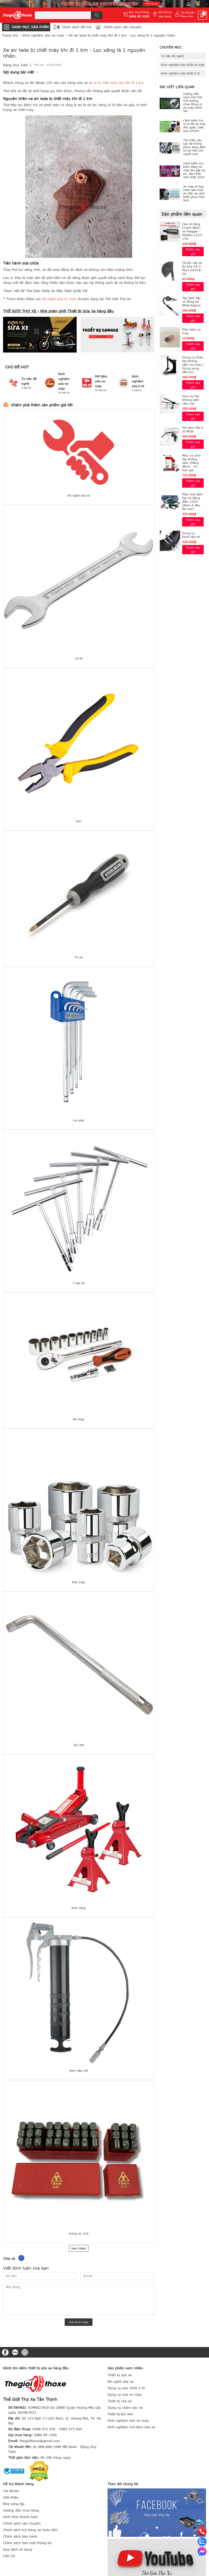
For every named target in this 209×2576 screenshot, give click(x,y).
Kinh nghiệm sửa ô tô (138, 381)
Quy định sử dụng (17, 2549)
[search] (96, 15)
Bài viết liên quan (177, 87)
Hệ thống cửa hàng (165, 14)
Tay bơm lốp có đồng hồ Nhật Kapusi (191, 301)
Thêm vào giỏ (193, 251)
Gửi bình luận (78, 2322)
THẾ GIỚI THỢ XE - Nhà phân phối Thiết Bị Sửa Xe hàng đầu (58, 311)
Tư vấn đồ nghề (172, 56)
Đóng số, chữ (78, 2233)
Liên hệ (9, 2556)
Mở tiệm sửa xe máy (101, 381)
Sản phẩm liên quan (181, 213)
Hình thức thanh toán (20, 2517)
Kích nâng (79, 1908)
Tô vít (78, 957)
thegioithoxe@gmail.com (40, 2441)
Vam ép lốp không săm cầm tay (190, 399)
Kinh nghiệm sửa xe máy (128, 2420)
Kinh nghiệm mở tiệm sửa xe (131, 2427)
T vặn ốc (79, 1283)
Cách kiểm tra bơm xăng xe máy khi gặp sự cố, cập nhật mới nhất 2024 (194, 170)
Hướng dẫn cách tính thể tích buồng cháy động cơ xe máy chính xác (192, 102)
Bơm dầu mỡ (78, 2070)
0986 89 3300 (139, 16)
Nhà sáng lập (14, 2504)
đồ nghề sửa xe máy (59, 299)
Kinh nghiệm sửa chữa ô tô (180, 73)
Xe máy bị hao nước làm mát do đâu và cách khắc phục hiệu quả (194, 193)
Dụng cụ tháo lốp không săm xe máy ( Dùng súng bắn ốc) (193, 364)
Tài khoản (188, 12)
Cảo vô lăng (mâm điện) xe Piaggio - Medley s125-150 (192, 231)
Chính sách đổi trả (76, 27)
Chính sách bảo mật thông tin (27, 2543)
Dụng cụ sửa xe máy (125, 2394)
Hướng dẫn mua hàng (21, 2510)
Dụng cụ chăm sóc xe (125, 2407)
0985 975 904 (70, 2429)
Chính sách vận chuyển (122, 27)
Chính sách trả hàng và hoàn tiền (30, 2530)
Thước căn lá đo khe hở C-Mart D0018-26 (192, 268)
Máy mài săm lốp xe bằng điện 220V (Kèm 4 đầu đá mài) (192, 501)
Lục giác (78, 1120)
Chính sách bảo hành (20, 2536)
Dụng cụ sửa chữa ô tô (126, 2388)
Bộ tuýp (78, 1419)
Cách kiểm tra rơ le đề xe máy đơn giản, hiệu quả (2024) (194, 125)
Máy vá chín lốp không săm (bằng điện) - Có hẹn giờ (191, 463)
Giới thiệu (11, 2497)
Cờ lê (78, 658)
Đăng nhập (187, 16)
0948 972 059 (44, 2429)
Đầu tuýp (78, 1582)
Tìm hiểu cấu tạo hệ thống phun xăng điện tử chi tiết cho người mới (194, 146)
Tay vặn (78, 1745)
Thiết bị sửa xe (120, 2375)
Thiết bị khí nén (120, 2414)
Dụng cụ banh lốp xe (191, 534)
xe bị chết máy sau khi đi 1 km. (119, 83)
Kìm (79, 821)
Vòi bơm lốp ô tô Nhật (192, 429)
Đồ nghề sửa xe (78, 495)
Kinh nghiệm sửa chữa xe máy (182, 64)
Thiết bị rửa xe (120, 2401)
